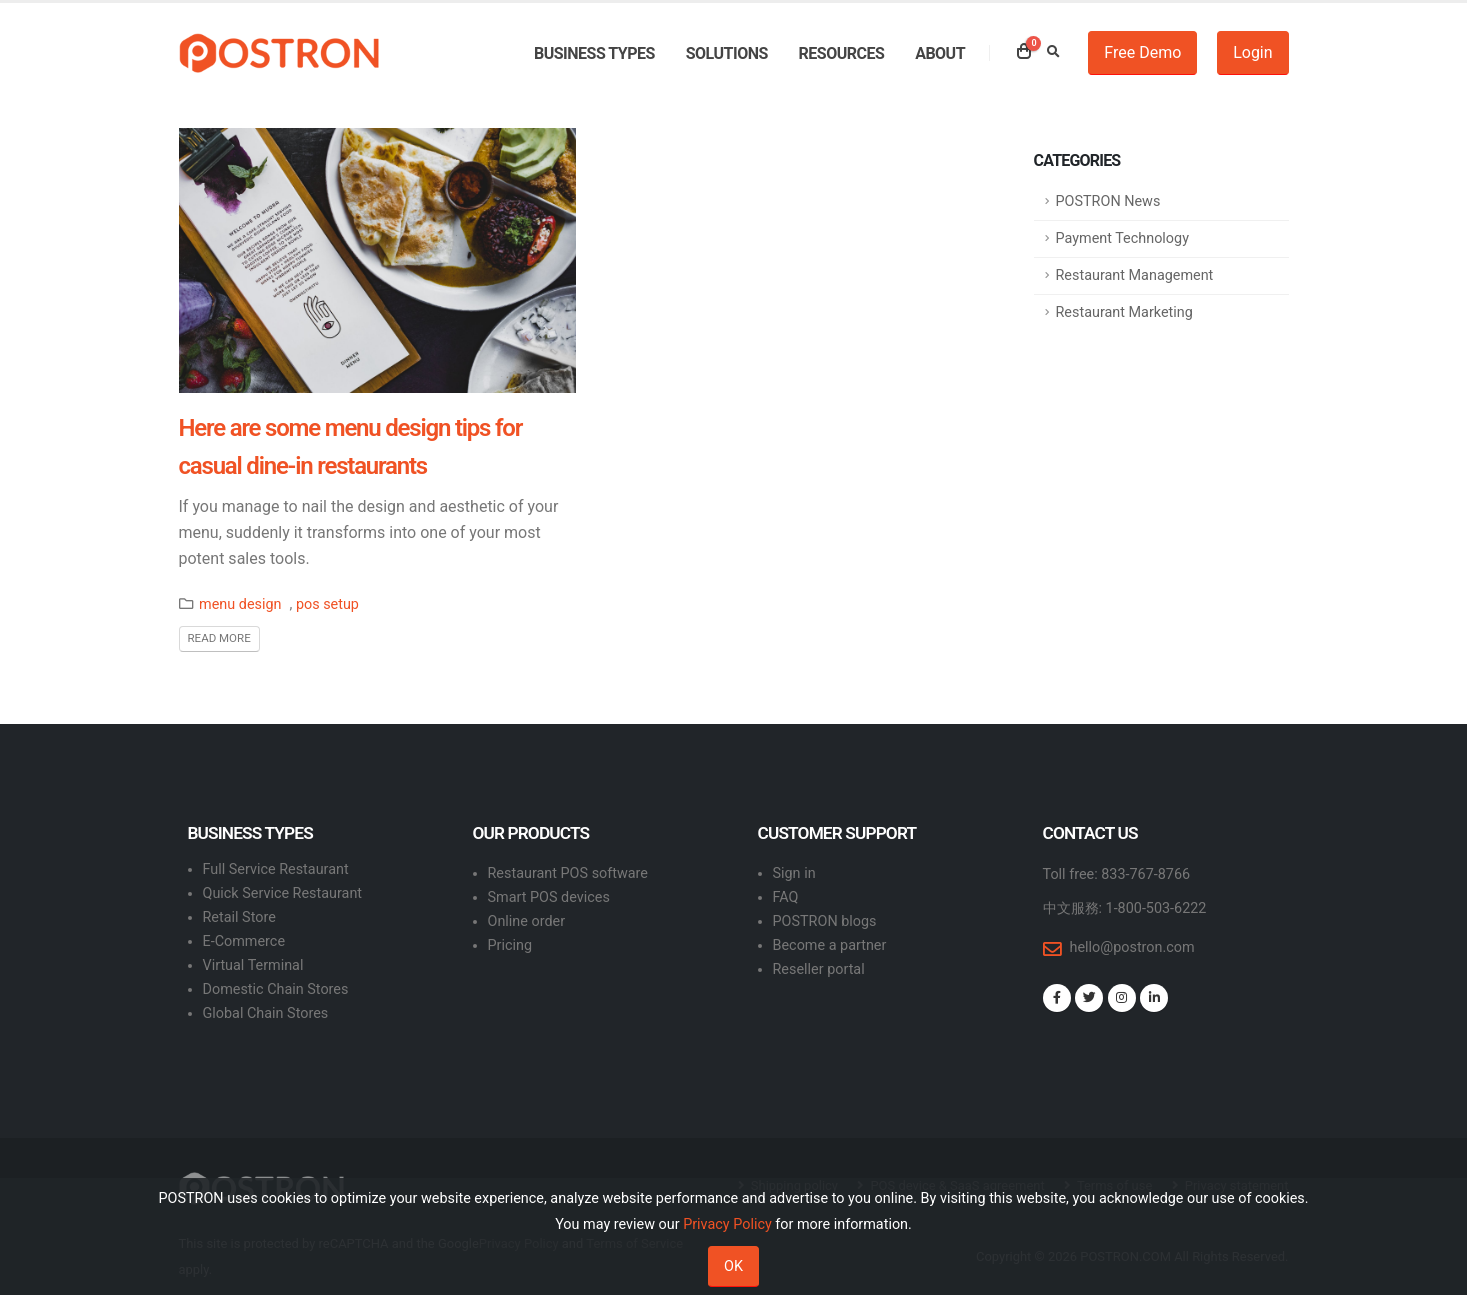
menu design (240, 604)
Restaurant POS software (568, 873)
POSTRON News (1108, 201)
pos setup (327, 604)
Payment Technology (1122, 238)
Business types (594, 53)
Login (1252, 52)
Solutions (727, 53)
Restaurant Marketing (1124, 312)
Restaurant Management (1135, 275)
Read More (219, 638)
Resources (842, 53)
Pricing (510, 945)
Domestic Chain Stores (276, 989)
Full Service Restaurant (276, 869)
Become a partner (830, 945)
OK (733, 1266)
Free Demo (1142, 52)
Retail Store (239, 917)
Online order (527, 921)
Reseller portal (819, 969)
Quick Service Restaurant (283, 893)
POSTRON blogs (825, 921)
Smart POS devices (549, 897)
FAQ (786, 897)
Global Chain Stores (266, 1013)
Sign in (794, 873)
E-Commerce (244, 941)
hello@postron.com (1132, 947)
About (940, 53)
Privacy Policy (727, 1224)
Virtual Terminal (253, 965)
